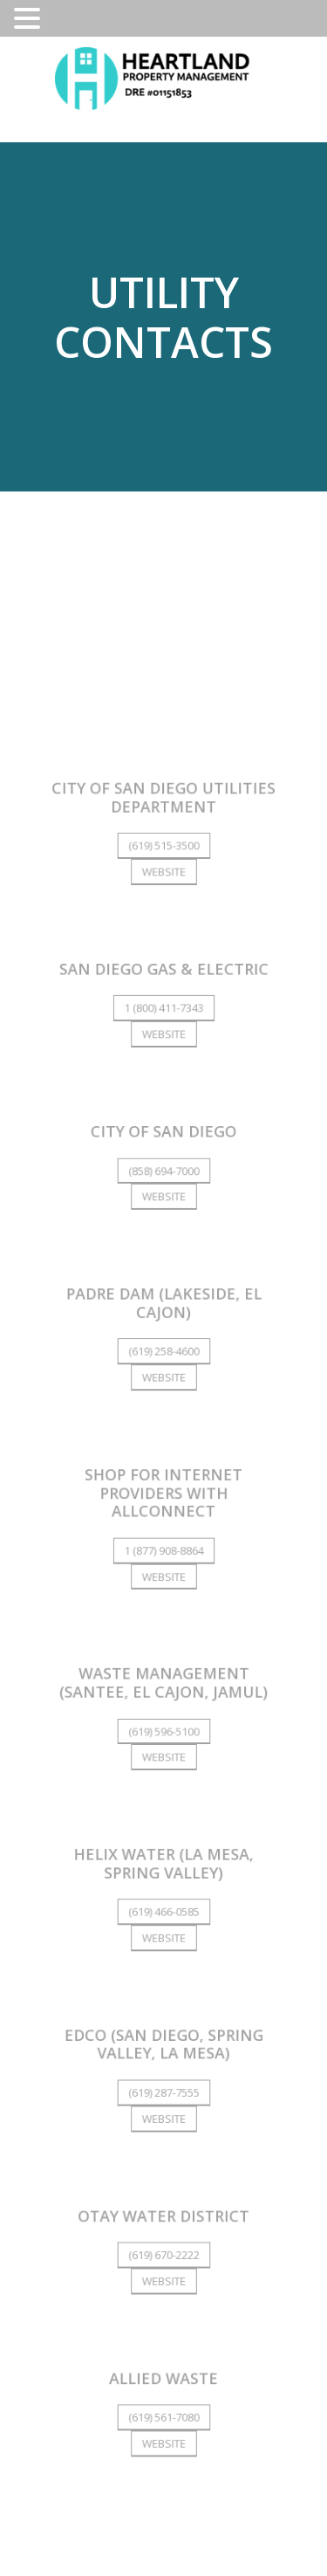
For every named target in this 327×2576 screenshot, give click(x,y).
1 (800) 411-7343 (163, 1014)
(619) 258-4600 (163, 1356)
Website (164, 879)
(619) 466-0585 (163, 1912)
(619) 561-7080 (163, 2414)
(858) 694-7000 (163, 1176)
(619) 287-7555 (163, 2091)
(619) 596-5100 (163, 1732)
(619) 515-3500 (163, 854)
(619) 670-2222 (163, 2252)
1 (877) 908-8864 (163, 1553)
